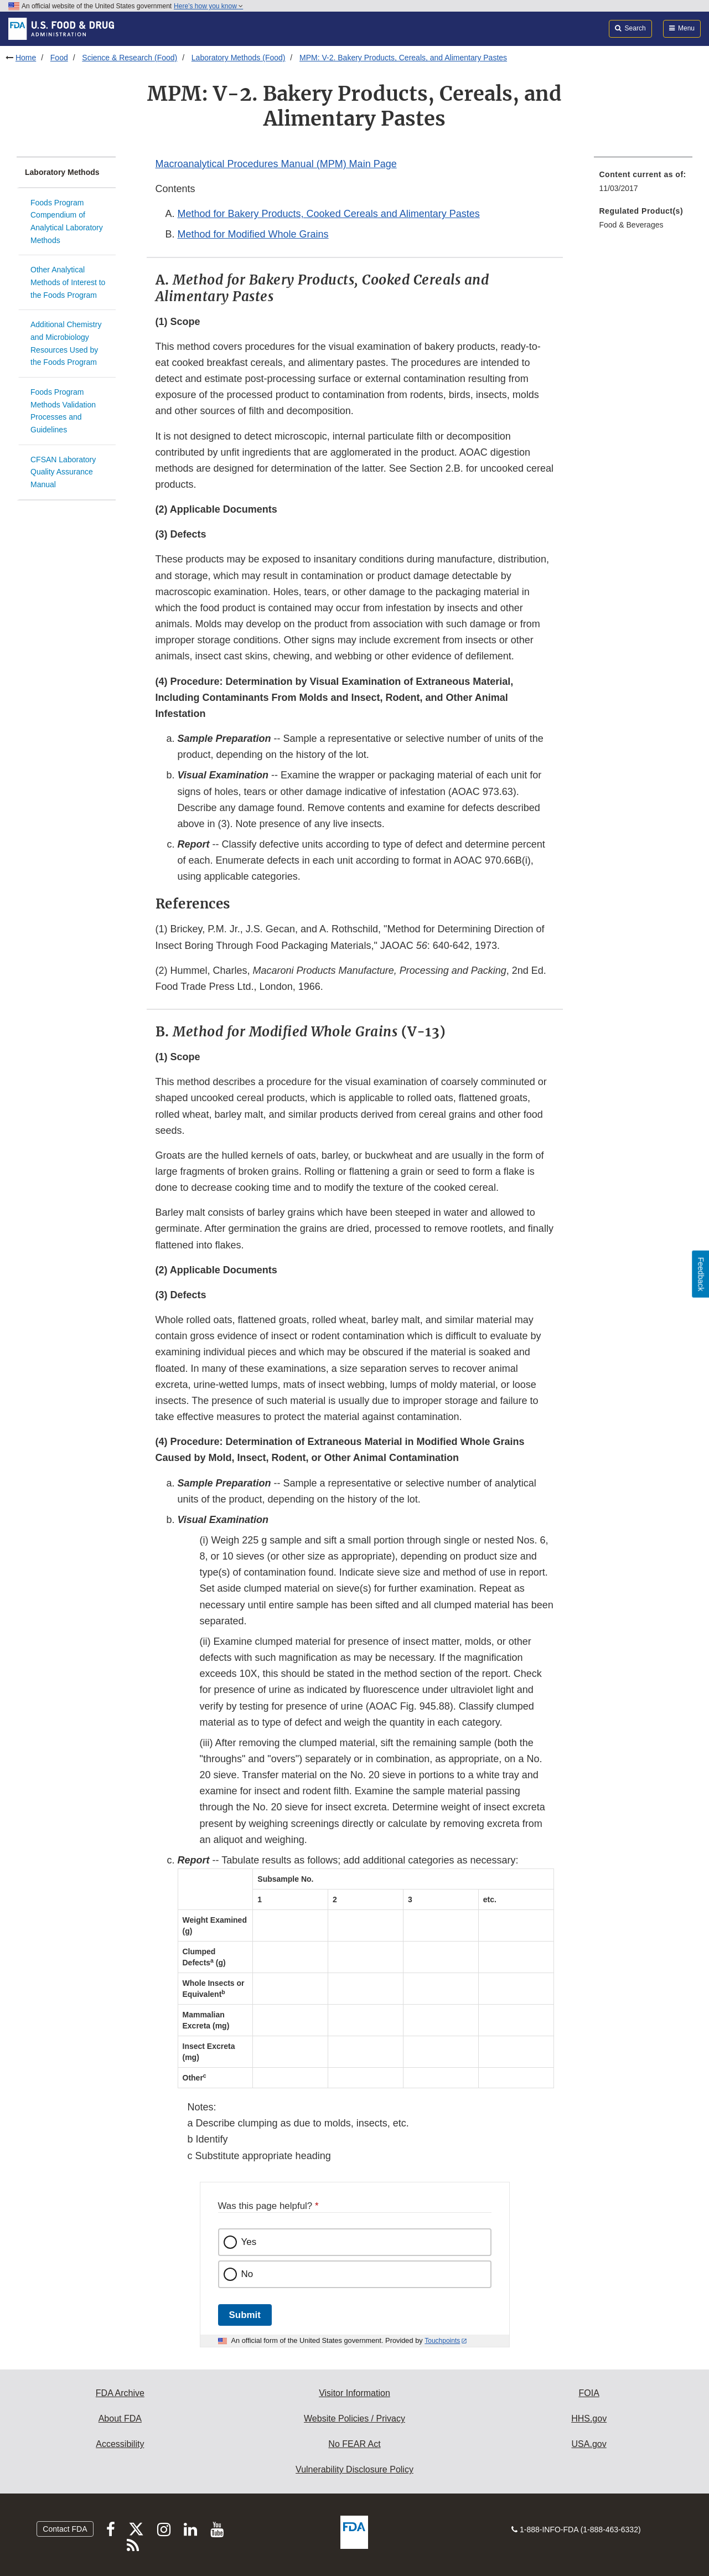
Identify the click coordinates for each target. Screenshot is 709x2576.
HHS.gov (589, 2418)
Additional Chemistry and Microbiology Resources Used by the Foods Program (65, 343)
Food (59, 57)
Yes (249, 2242)
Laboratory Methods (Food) (239, 57)
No (247, 2274)
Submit (245, 2315)
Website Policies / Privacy (354, 2418)
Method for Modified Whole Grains (253, 234)
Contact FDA (65, 2529)
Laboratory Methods (62, 172)
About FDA (120, 2418)
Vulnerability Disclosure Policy (354, 2469)
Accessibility (120, 2444)
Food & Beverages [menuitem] (631, 224)
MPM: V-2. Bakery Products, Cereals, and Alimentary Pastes (403, 57)
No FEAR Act (354, 2444)
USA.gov (589, 2444)
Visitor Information (354, 2393)
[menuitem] (643, 184)
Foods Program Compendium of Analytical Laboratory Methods (66, 221)
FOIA (588, 2393)
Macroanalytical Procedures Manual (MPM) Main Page (276, 163)
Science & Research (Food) (129, 57)
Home (25, 57)
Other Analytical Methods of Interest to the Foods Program (67, 282)
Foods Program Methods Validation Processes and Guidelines (63, 411)
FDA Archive (120, 2393)
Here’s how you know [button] (208, 6)
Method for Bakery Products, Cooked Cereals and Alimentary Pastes (329, 213)
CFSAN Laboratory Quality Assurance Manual (63, 472)
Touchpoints (442, 2341)
